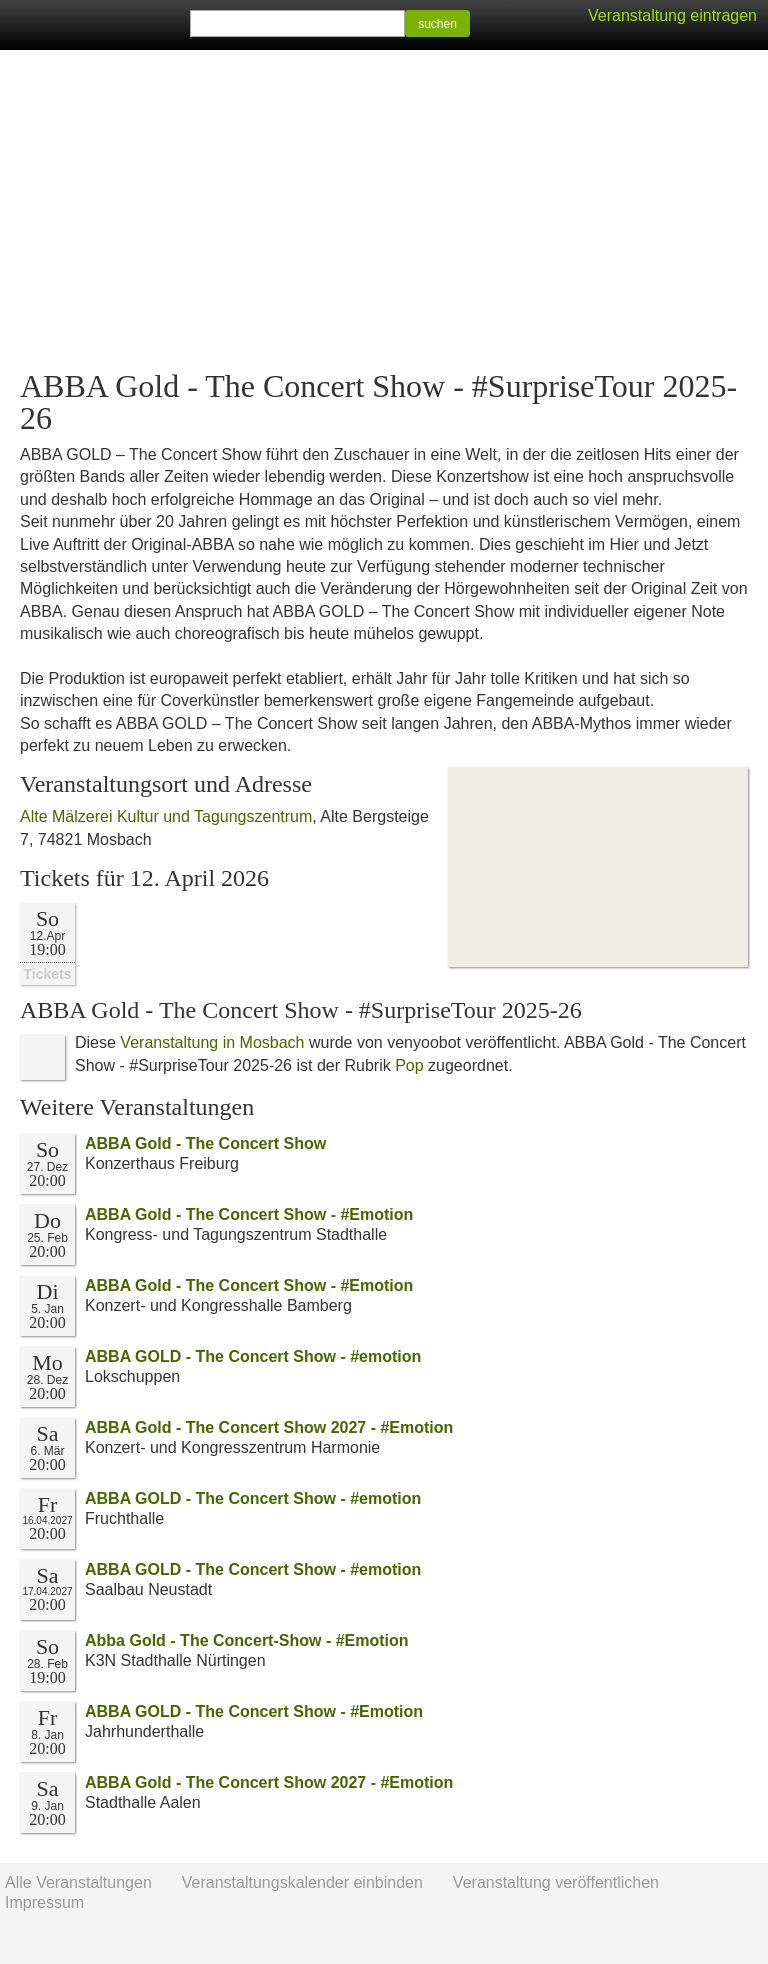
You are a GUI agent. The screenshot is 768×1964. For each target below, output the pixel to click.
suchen (437, 24)
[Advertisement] (384, 210)
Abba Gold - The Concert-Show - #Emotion (247, 1640)
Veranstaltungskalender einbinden (302, 1882)
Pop (409, 1065)
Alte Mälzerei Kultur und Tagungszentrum (166, 816)
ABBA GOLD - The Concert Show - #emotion (253, 1356)
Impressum (44, 1902)
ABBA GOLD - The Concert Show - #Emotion (254, 1711)
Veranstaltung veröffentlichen (556, 1882)
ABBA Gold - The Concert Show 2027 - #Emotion (269, 1427)
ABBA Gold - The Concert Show (205, 1143)
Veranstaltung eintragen (672, 15)
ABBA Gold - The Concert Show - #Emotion (249, 1214)
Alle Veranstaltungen (78, 1882)
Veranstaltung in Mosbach (212, 1042)
